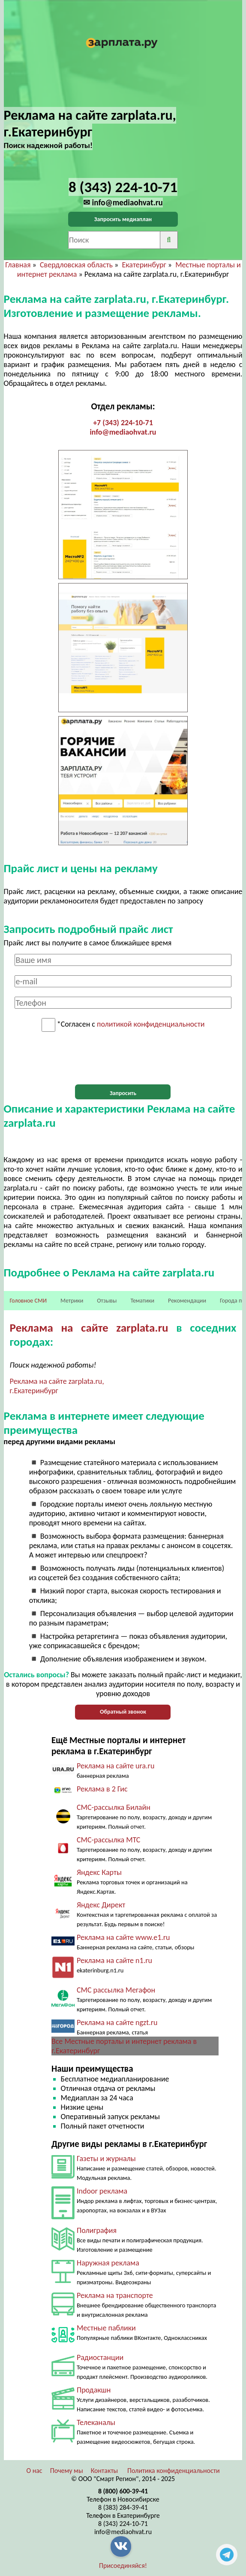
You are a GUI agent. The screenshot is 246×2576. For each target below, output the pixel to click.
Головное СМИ (28, 1300)
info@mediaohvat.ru (123, 432)
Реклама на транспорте (115, 2295)
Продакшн (94, 2390)
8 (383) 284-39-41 (123, 2507)
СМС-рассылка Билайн (113, 1807)
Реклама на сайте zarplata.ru (89, 1328)
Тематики (142, 1300)
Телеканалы (96, 2422)
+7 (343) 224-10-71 (123, 422)
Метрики (71, 1300)
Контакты (104, 2470)
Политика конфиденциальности (173, 2470)
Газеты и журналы (106, 2158)
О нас (34, 2470)
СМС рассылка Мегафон (116, 1990)
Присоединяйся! (123, 2565)
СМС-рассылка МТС (109, 1840)
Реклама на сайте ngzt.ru (117, 2022)
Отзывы (107, 1300)
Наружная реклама (108, 2263)
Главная (17, 264)
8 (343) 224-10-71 (123, 2524)
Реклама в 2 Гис (102, 1789)
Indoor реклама (102, 2191)
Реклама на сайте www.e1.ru (123, 1937)
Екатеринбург (144, 264)
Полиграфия (97, 2230)
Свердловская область (76, 264)
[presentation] (123, 1058)
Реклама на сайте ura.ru (115, 1766)
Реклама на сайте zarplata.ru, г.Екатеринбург (57, 1386)
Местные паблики (106, 2328)
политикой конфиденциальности (150, 1024)
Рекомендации (187, 1300)
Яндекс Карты (99, 1872)
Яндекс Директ (101, 1905)
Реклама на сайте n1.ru (114, 1960)
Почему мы (66, 2470)
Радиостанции (100, 2357)
